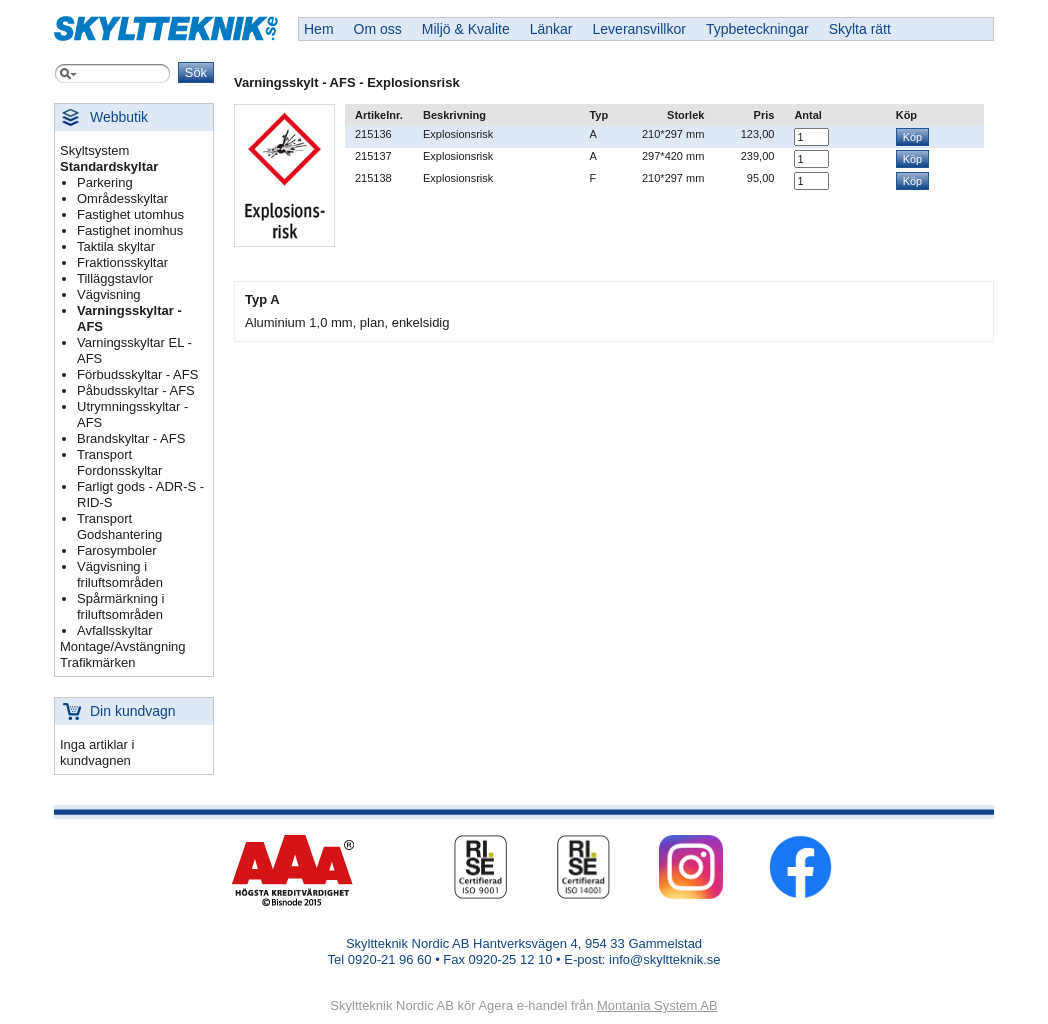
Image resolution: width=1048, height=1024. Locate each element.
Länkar (551, 29)
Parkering (105, 182)
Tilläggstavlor (115, 278)
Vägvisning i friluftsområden (120, 574)
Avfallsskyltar (115, 630)
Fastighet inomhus (130, 230)
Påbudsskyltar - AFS (136, 390)
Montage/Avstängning (123, 646)
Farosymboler (116, 550)
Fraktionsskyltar (122, 262)
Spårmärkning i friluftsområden (120, 606)
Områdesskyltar (122, 198)
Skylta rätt (860, 29)
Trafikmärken (97, 662)
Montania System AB (657, 1005)
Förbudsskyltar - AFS (137, 374)
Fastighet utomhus (130, 214)
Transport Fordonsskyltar (119, 462)
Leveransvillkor (639, 29)
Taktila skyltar (116, 246)
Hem (319, 29)
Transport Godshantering (119, 526)
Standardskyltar (109, 166)
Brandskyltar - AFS (131, 438)
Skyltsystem (94, 150)
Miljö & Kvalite (466, 29)
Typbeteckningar (757, 29)
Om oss (378, 29)
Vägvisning (109, 294)
